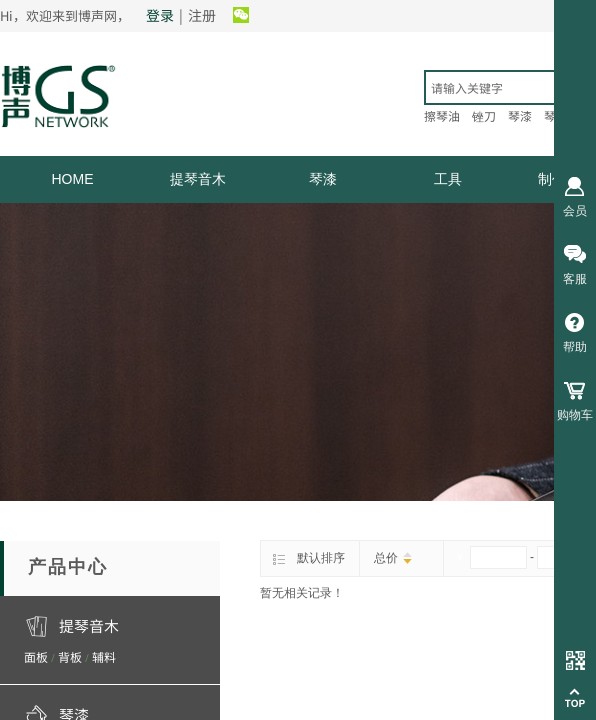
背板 (70, 656)
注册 (202, 15)
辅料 (104, 656)
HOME (73, 179)
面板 (36, 656)
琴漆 (323, 179)
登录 (160, 15)
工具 (448, 179)
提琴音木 (198, 179)
